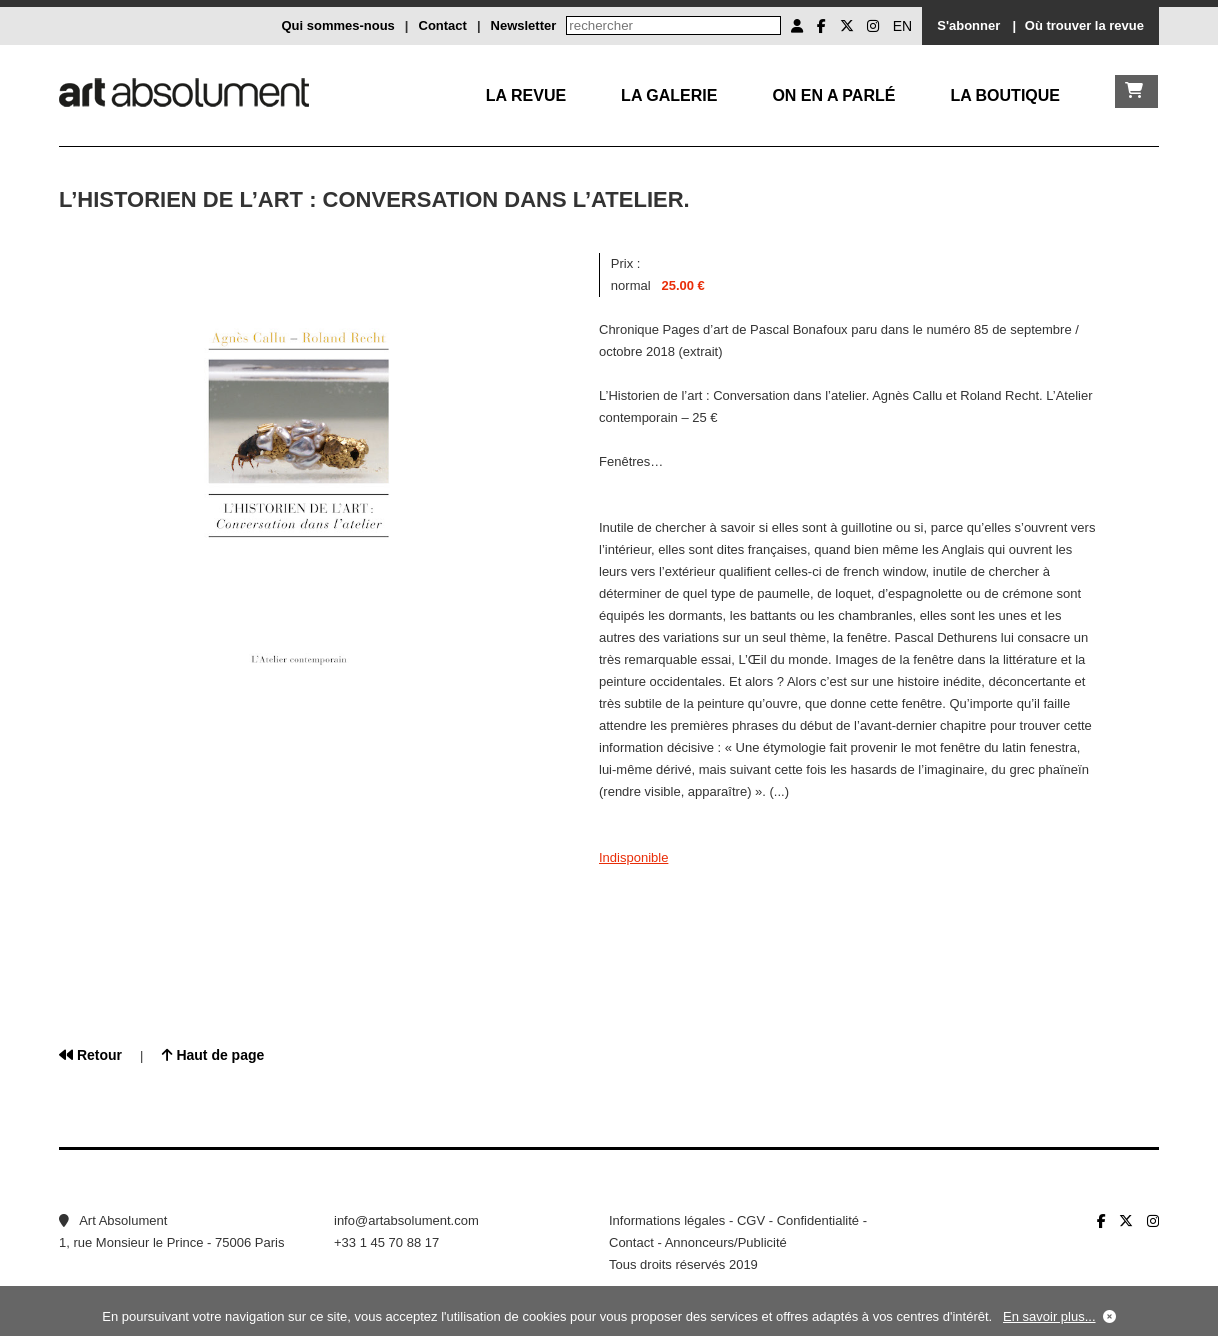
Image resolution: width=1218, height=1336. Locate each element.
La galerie (669, 95)
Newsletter (524, 25)
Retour (90, 1055)
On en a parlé (833, 95)
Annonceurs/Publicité (726, 1242)
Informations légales (667, 1220)
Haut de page (213, 1055)
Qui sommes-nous (337, 25)
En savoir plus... (1049, 1316)
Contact (443, 25)
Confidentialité (818, 1220)
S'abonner (968, 25)
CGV (751, 1220)
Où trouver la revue (1084, 25)
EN (902, 26)
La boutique (1005, 95)
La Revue (526, 95)
